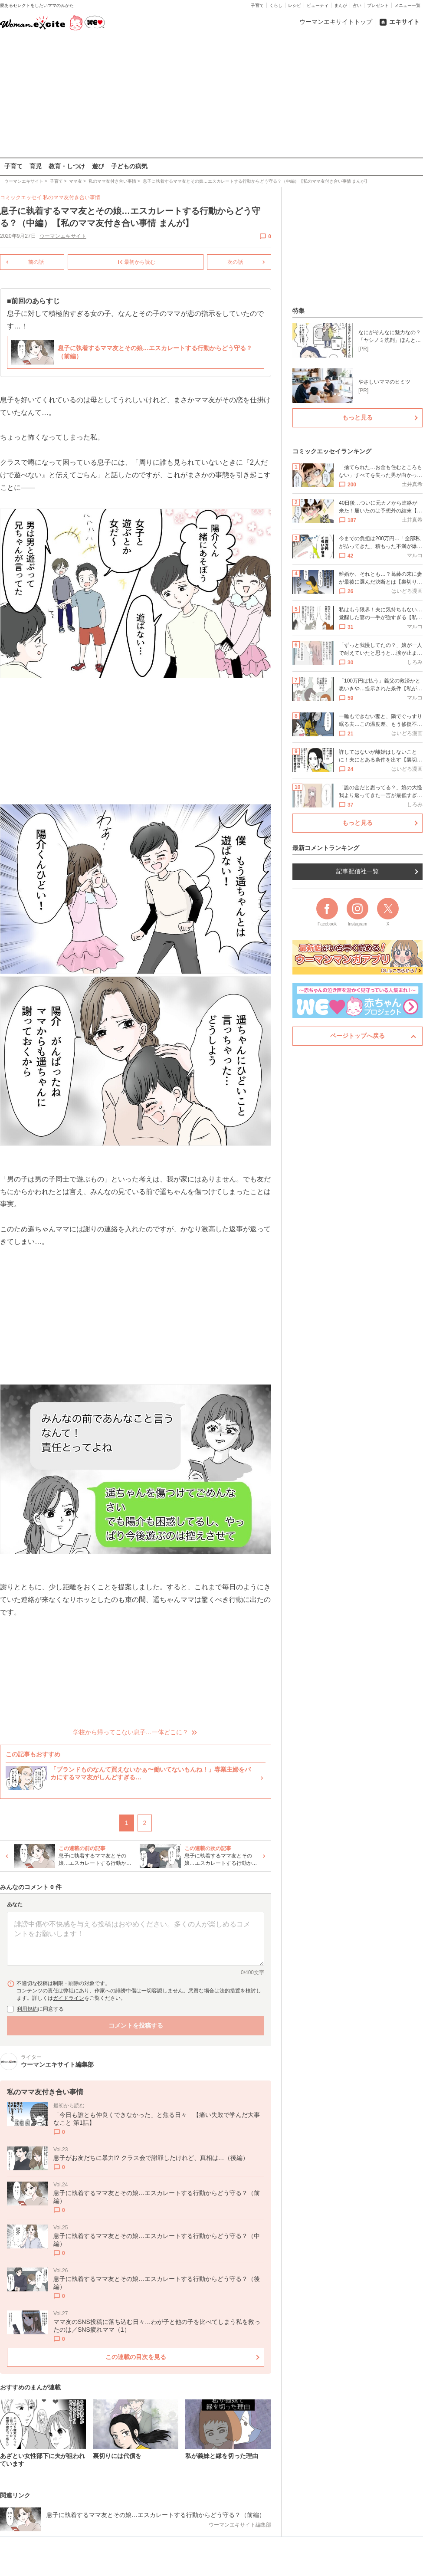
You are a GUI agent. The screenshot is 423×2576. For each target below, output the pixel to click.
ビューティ (317, 5)
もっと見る (357, 417)
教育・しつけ (67, 166)
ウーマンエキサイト (62, 236)
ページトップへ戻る (357, 1035)
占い (357, 5)
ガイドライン (68, 1998)
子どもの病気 (129, 166)
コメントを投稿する (135, 2024)
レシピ (294, 5)
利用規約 (27, 2008)
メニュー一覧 (407, 5)
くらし (275, 5)
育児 (36, 166)
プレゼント (378, 5)
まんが (340, 5)
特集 (298, 311)
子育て (257, 5)
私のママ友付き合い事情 (71, 197)
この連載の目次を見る (135, 2356)
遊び (98, 166)
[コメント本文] (135, 1939)
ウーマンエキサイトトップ (335, 21)
